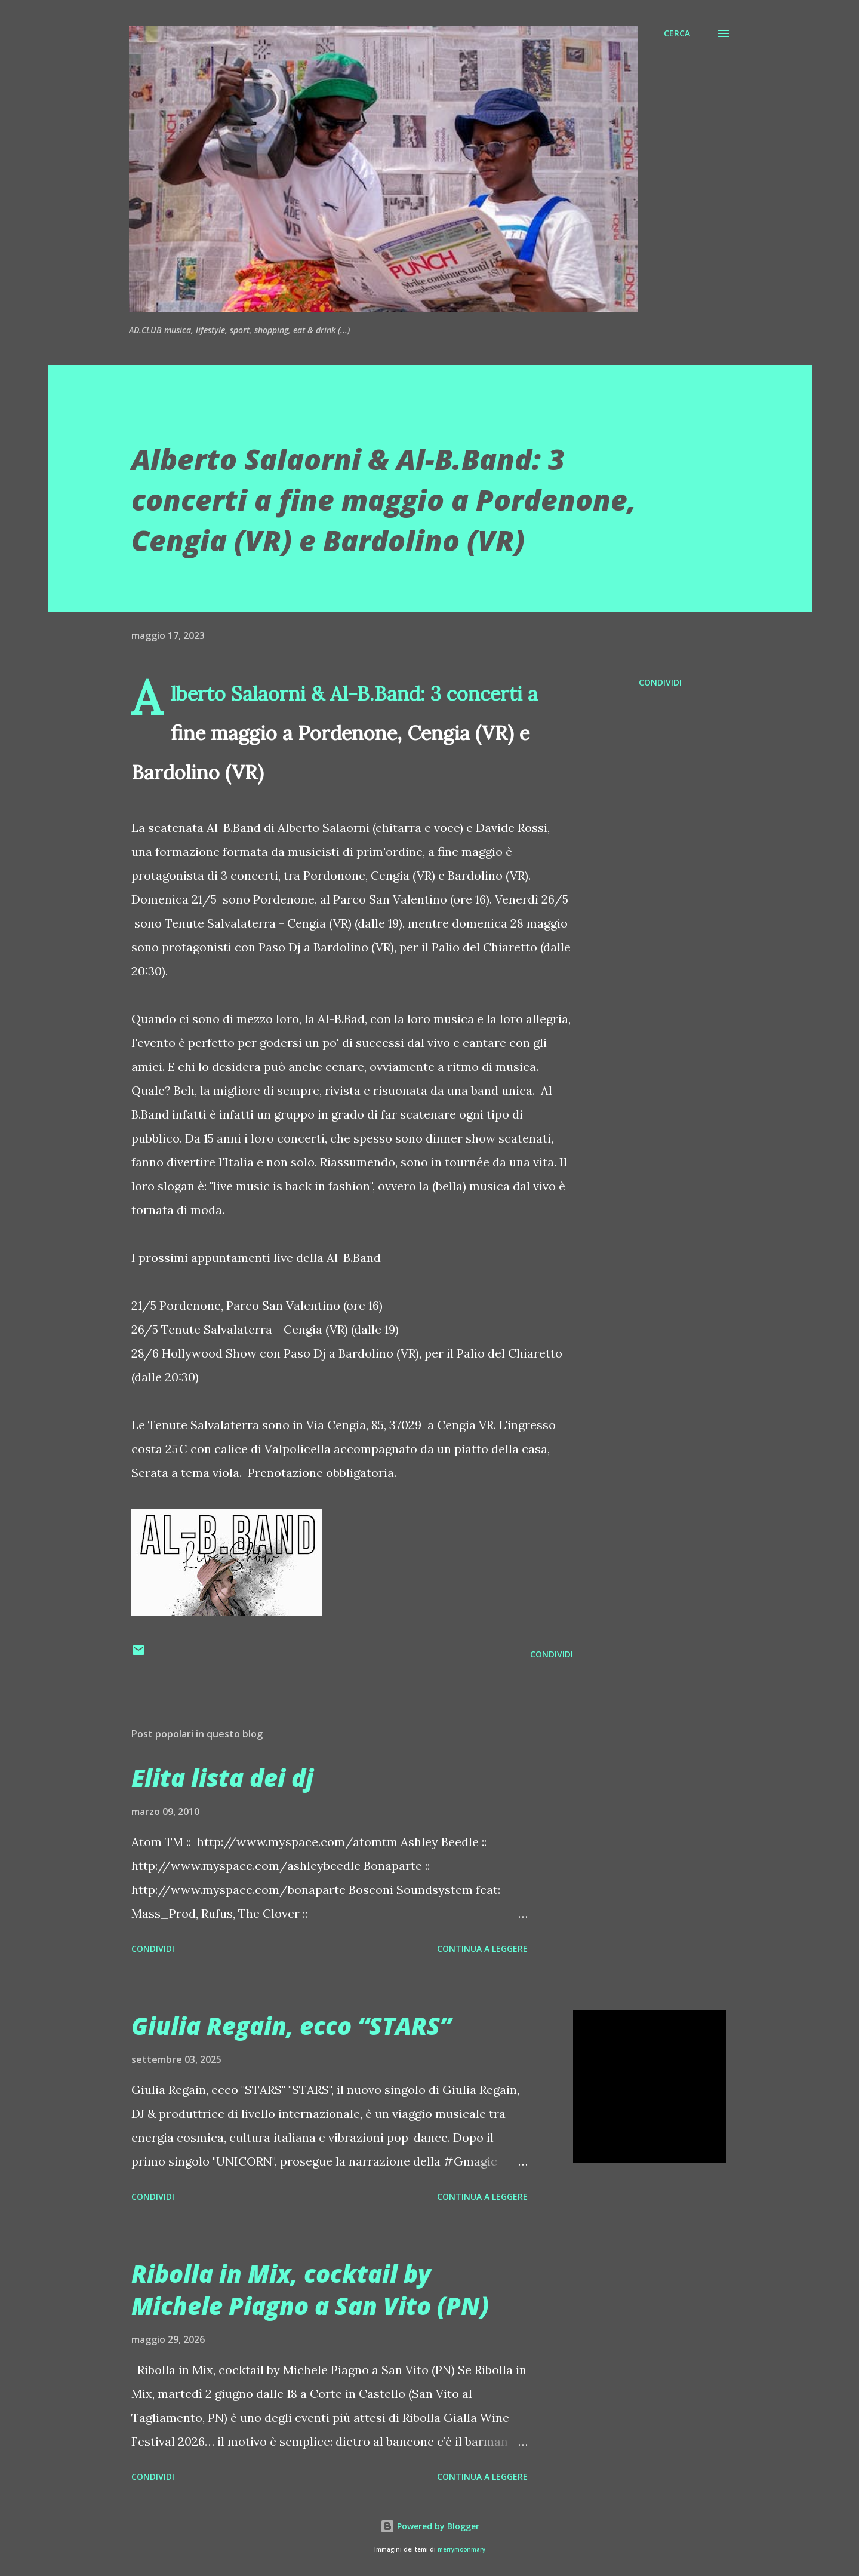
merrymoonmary (461, 2549)
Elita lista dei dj (222, 1777)
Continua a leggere (482, 1948)
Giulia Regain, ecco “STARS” (291, 2025)
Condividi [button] (660, 682)
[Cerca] (677, 33)
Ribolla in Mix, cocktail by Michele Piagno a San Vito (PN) (310, 2289)
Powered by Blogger (429, 2526)
